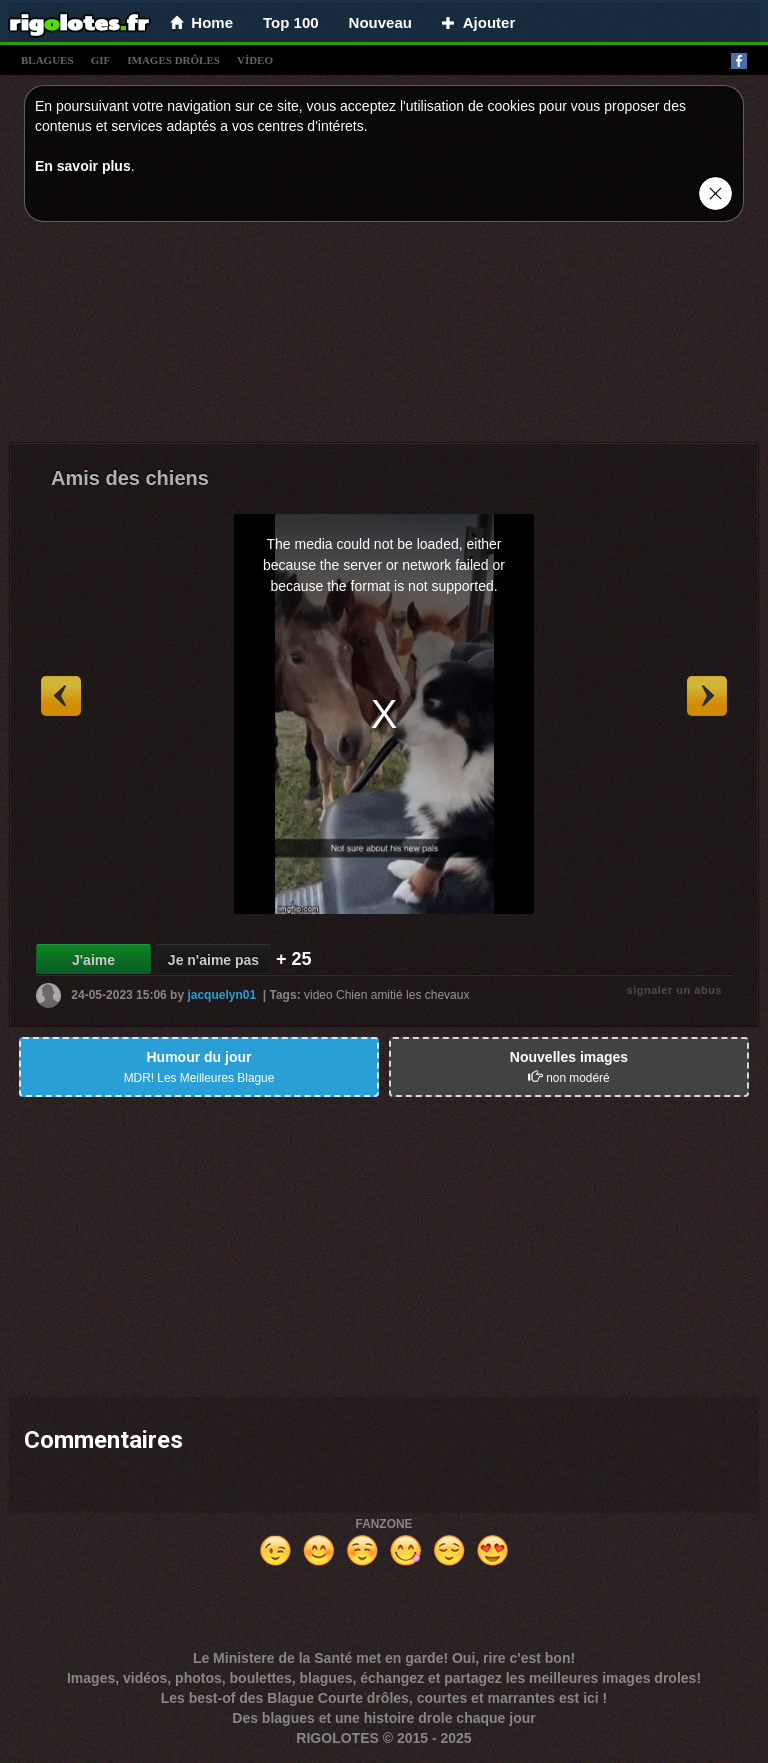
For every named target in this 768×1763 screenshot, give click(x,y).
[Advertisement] (384, 337)
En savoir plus (83, 166)
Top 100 (291, 22)
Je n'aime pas (213, 960)
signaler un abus (674, 990)
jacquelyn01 (221, 995)
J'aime (93, 960)
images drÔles (173, 60)
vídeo (255, 60)
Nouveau (380, 22)
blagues (47, 60)
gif (101, 60)
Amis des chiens (130, 478)
